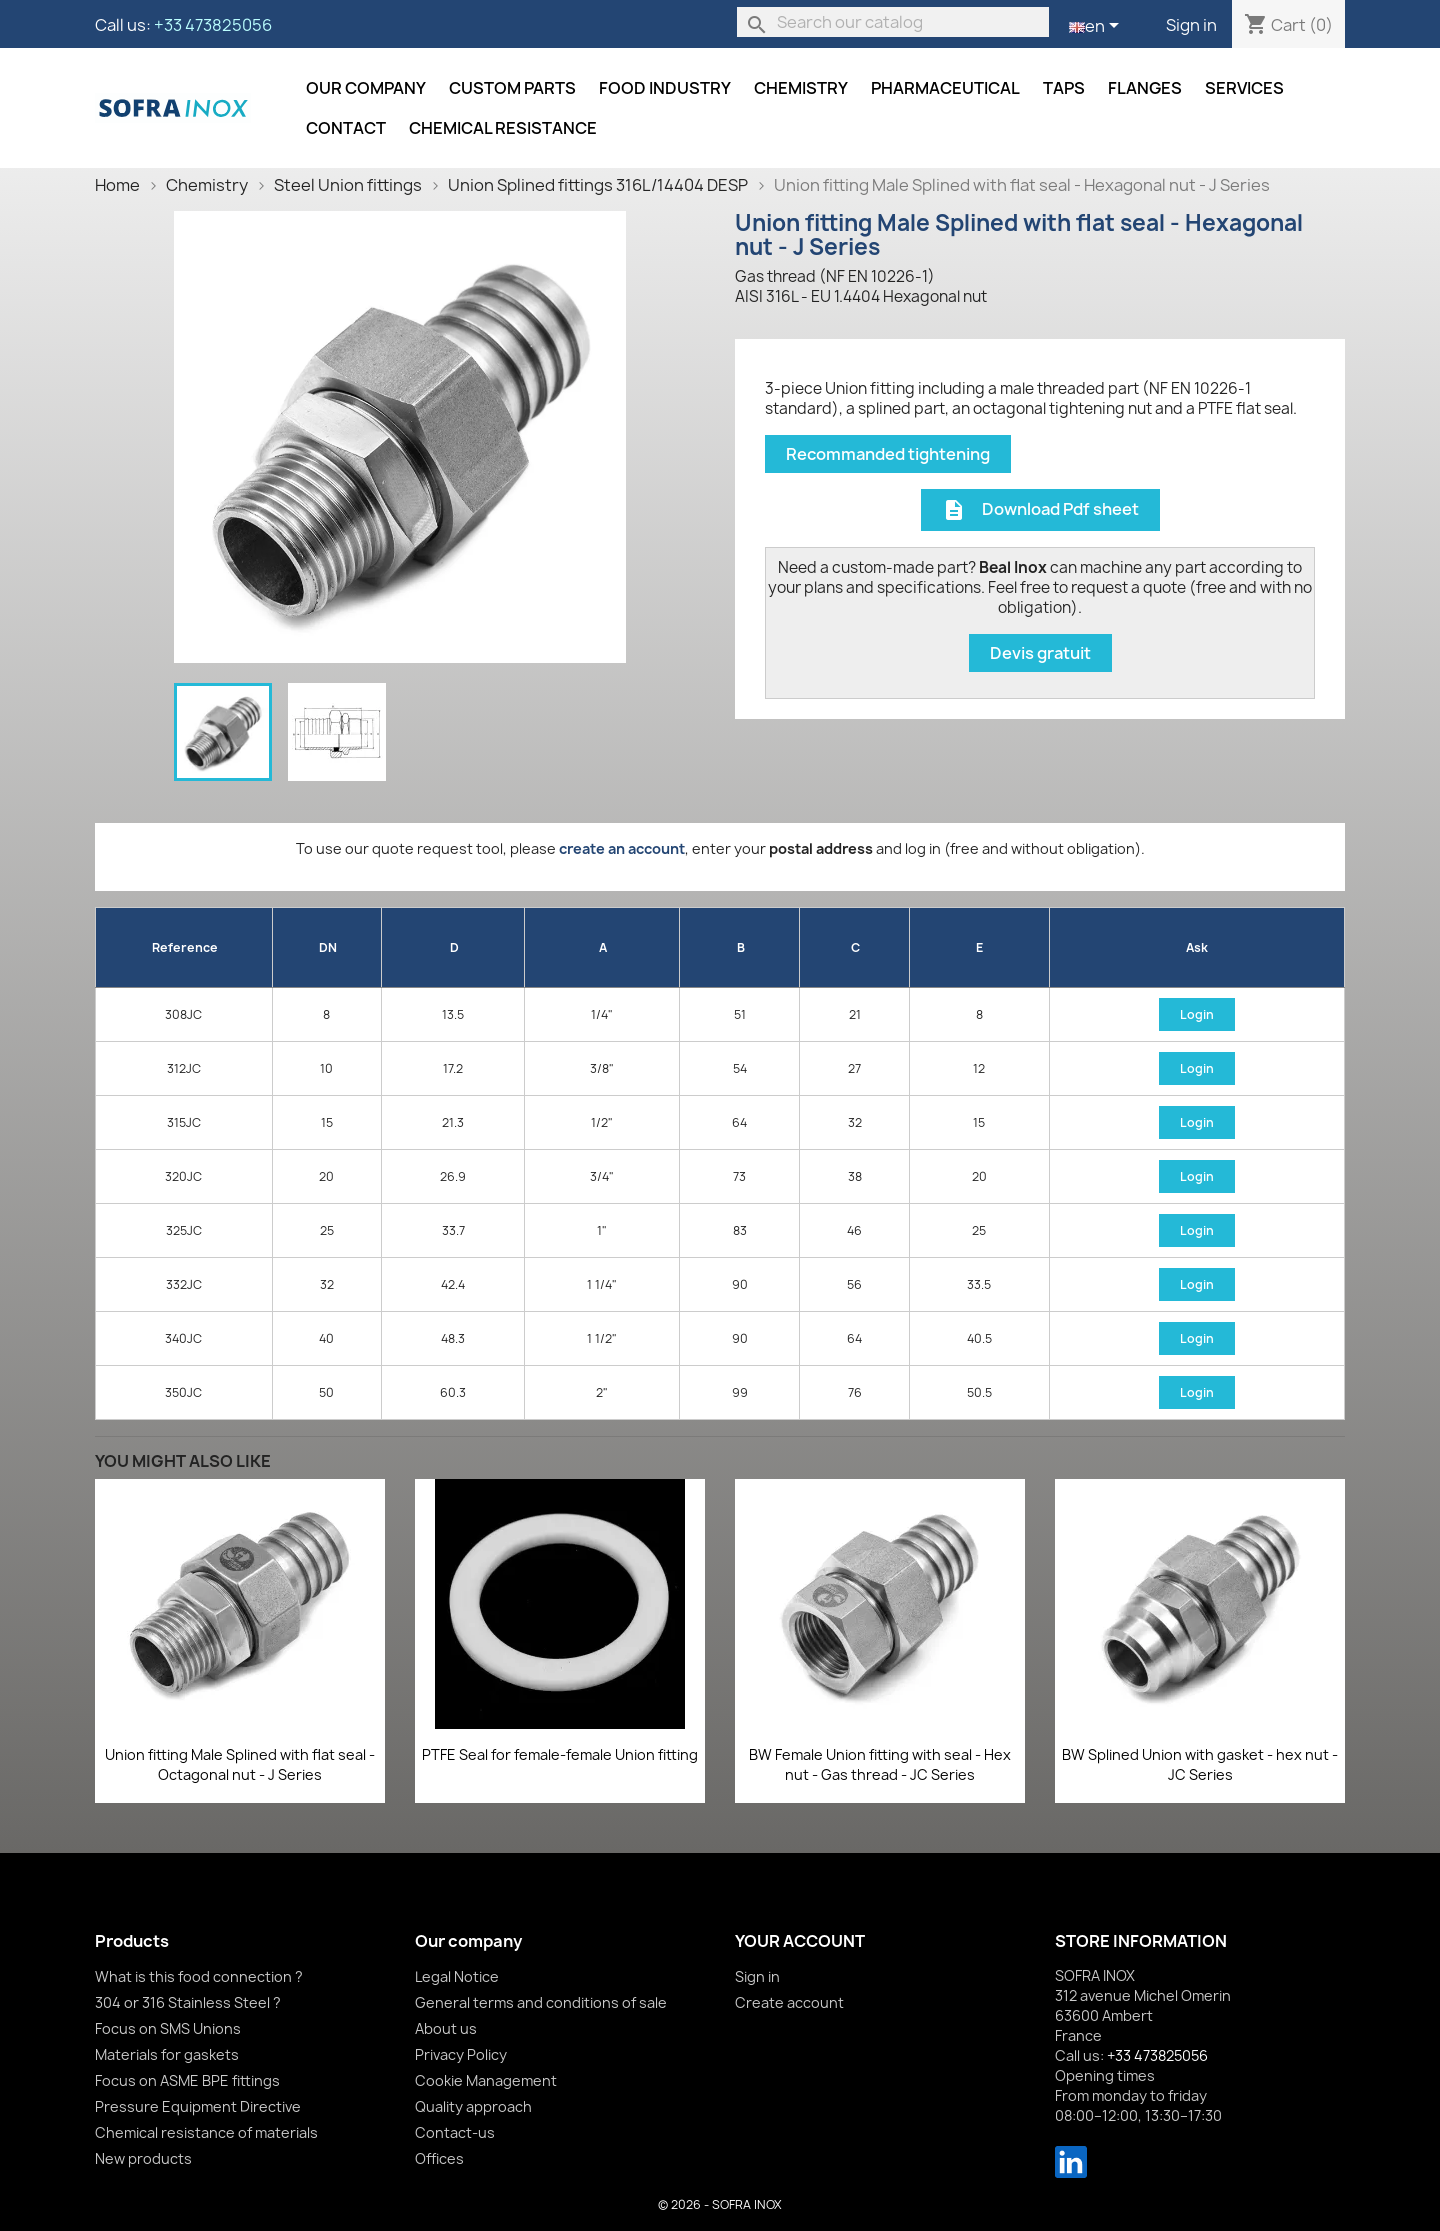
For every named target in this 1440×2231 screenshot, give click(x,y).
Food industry (665, 88)
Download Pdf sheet (1040, 510)
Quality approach (473, 2106)
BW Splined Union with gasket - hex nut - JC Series (1200, 1764)
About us (446, 2028)
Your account (800, 1941)
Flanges (1145, 88)
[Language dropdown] (1097, 27)
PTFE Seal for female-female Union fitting (560, 1754)
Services (1244, 88)
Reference (185, 947)
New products (143, 2158)
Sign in (1191, 25)
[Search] (893, 22)
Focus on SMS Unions (168, 2028)
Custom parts (512, 88)
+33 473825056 (213, 25)
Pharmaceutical (945, 88)
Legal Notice (457, 1976)
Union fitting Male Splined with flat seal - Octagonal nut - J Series (240, 1764)
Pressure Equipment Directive (198, 2106)
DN (328, 947)
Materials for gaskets (167, 2054)
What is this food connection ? (199, 1976)
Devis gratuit (1040, 653)
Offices (439, 2158)
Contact (346, 128)
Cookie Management (486, 2080)
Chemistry (801, 88)
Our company (366, 88)
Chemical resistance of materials (206, 2132)
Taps (1064, 88)
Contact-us (455, 2132)
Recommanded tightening (888, 454)
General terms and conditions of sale (541, 2002)
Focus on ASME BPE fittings (187, 2080)
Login (1197, 1014)
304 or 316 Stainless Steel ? (188, 2002)
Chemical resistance (503, 128)
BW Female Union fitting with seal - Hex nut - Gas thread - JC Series (880, 1764)
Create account (789, 2002)
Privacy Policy (461, 2054)
